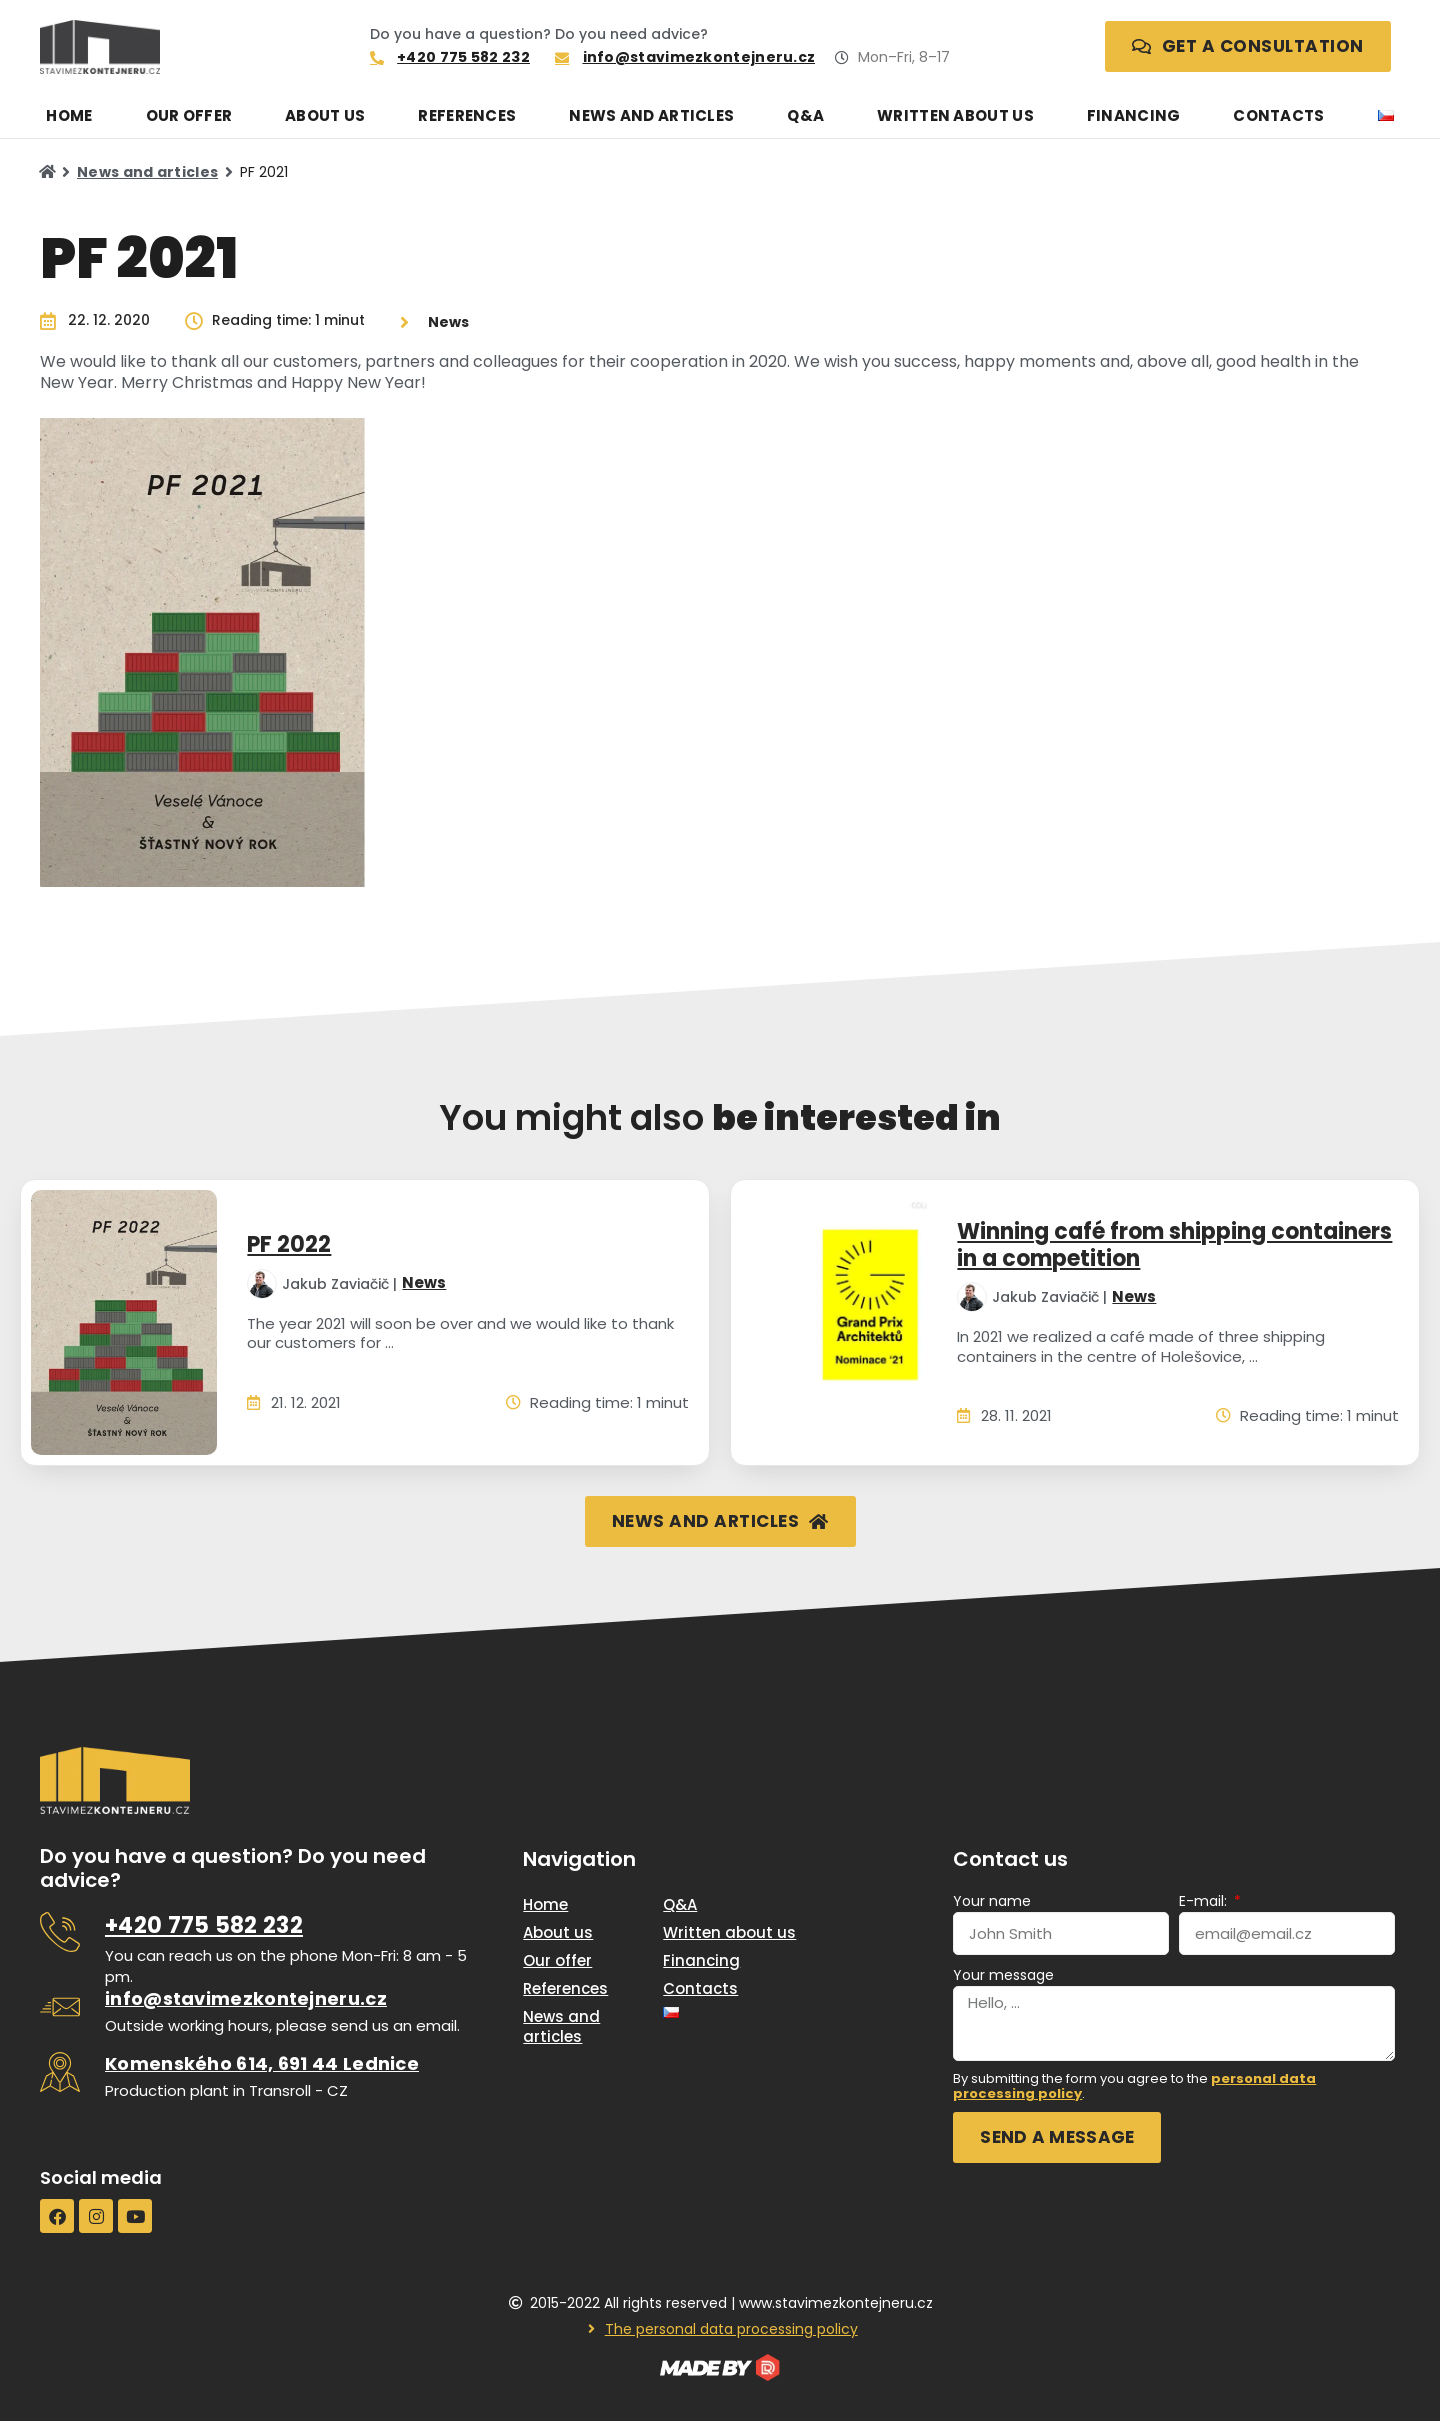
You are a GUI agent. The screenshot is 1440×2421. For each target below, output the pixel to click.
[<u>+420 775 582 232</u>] (60, 1932)
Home (69, 115)
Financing (1134, 115)
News (424, 1283)
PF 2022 (289, 1244)
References (467, 115)
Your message (1003, 1975)
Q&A (805, 115)
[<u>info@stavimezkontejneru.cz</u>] (60, 2007)
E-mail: (1205, 1901)
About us (325, 115)
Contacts (1278, 115)
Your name (992, 1901)
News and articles (651, 115)
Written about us (955, 115)
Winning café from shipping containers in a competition (1174, 1244)
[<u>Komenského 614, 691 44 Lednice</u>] (60, 2072)
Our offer (189, 115)
